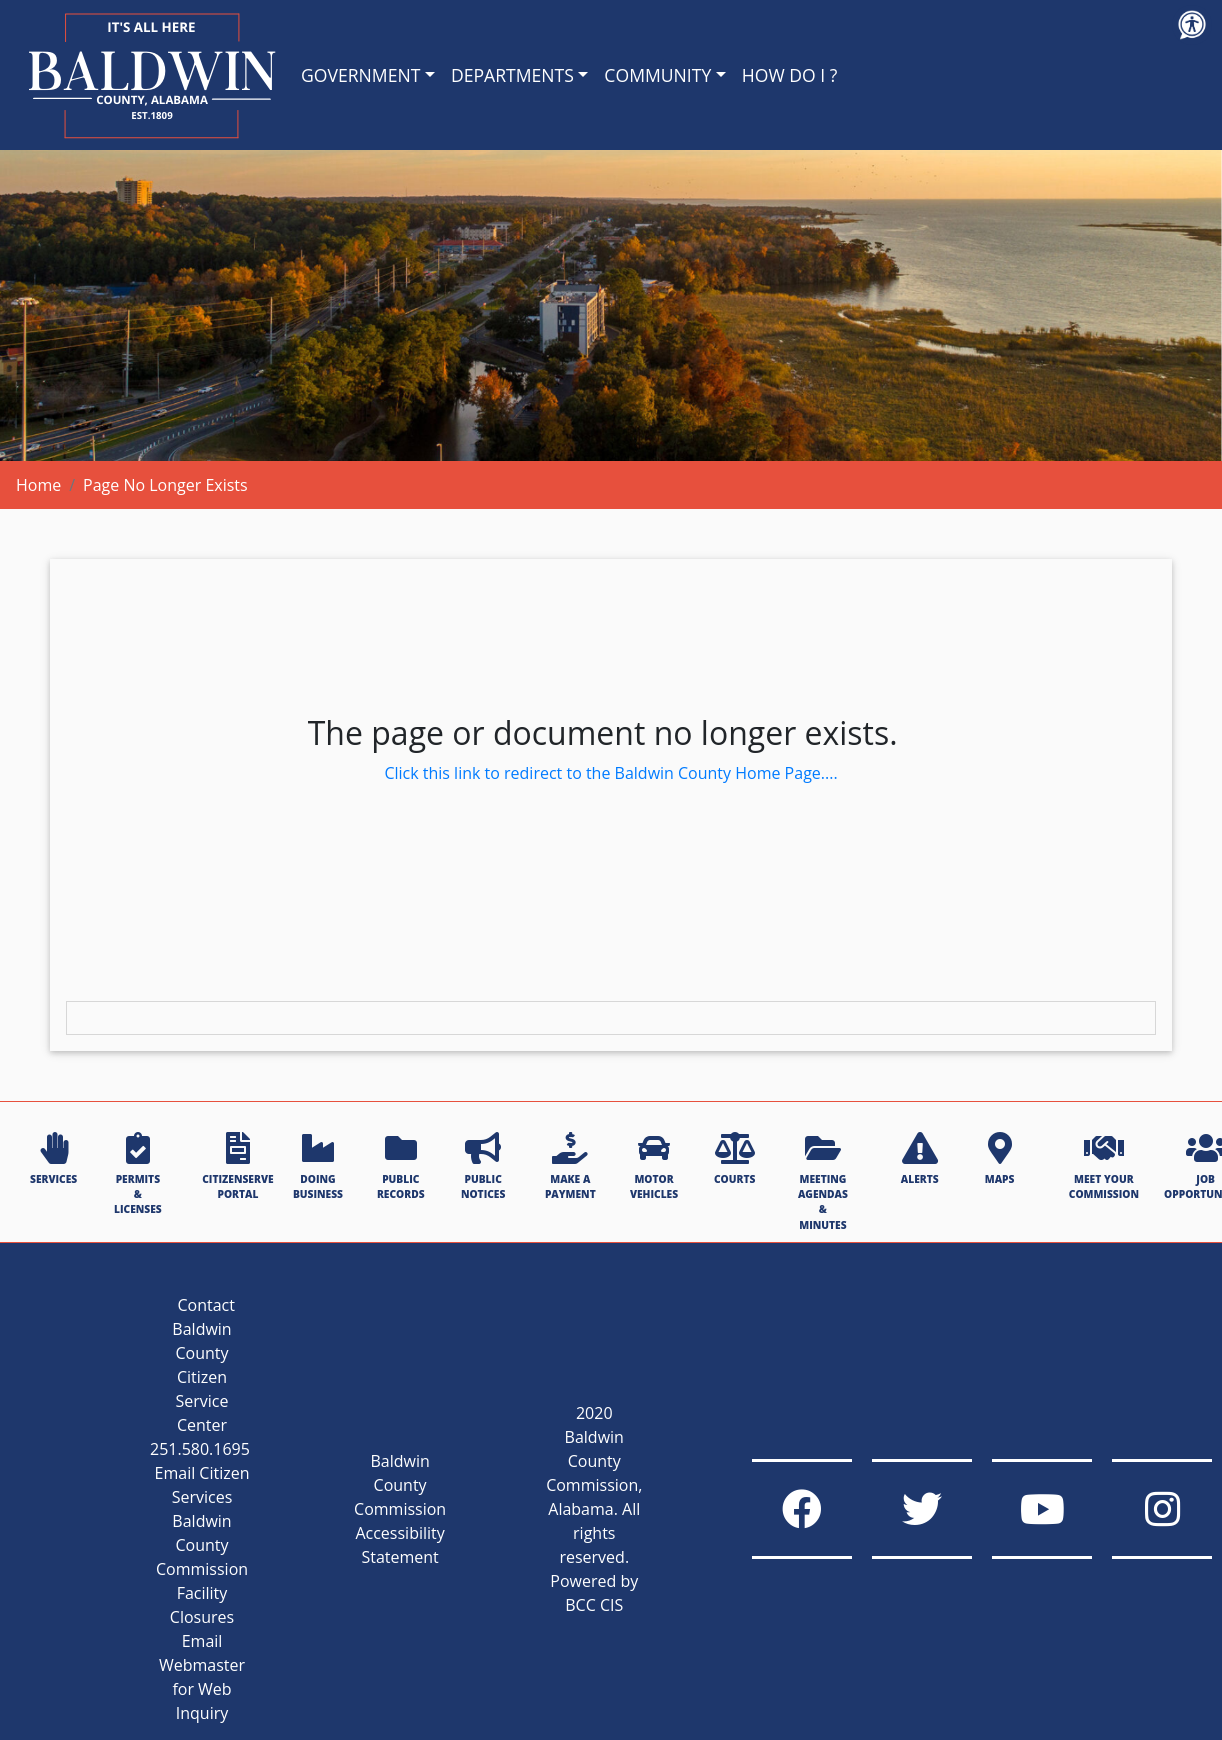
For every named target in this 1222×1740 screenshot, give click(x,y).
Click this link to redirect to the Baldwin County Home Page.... (610, 773)
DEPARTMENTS (512, 75)
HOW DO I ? (790, 75)
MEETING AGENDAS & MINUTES (823, 1182)
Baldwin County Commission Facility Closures (202, 1569)
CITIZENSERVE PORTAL (237, 1166)
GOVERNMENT (360, 75)
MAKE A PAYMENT (570, 1166)
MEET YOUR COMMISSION (1104, 1166)
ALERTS (920, 1159)
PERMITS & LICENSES (138, 1174)
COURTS (734, 1159)
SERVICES (53, 1159)
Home (38, 485)
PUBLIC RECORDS (401, 1166)
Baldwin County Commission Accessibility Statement (400, 1509)
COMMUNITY (657, 75)
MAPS (1000, 1159)
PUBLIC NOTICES (483, 1166)
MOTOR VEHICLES (654, 1166)
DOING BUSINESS (318, 1166)
